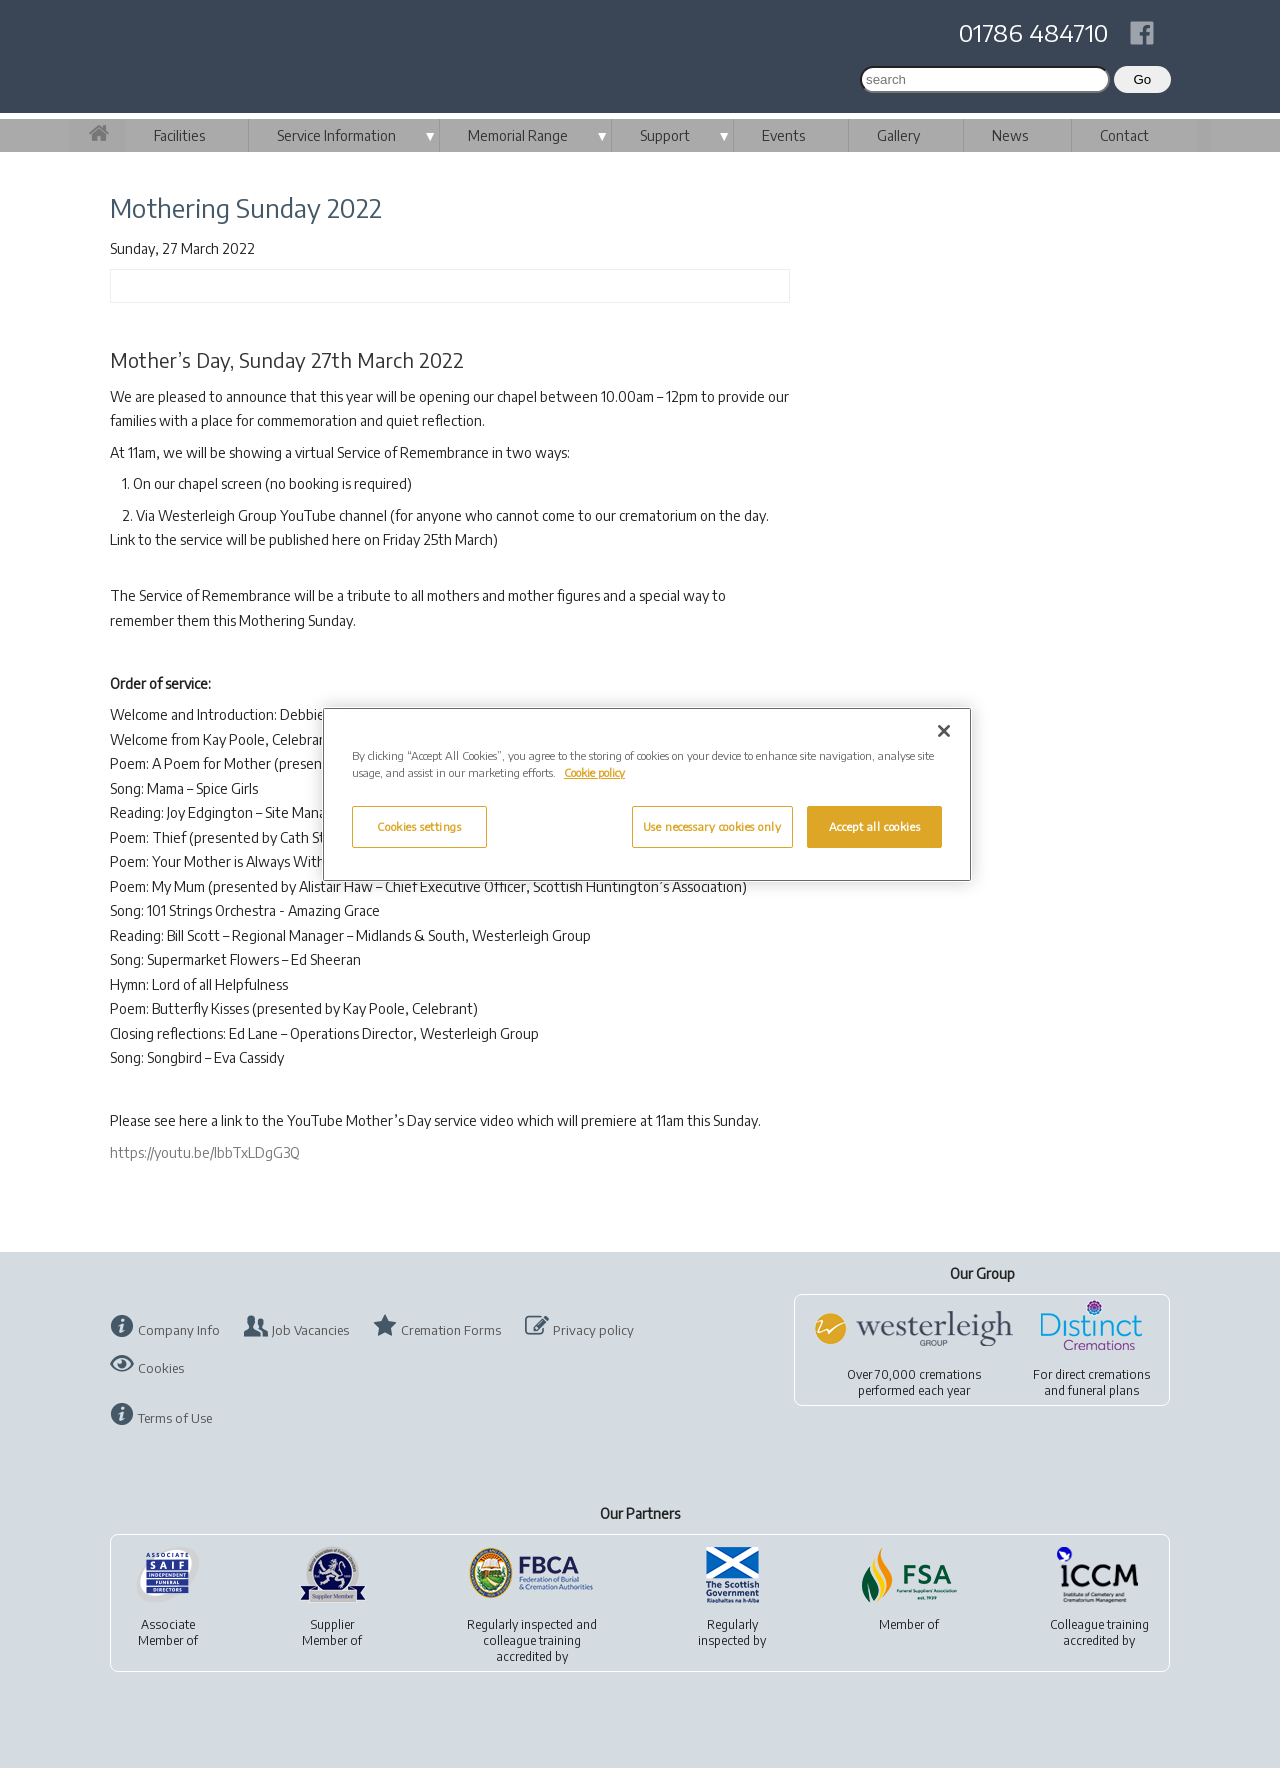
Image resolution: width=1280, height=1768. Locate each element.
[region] (647, 794)
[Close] (944, 731)
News (1010, 135)
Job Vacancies (310, 1330)
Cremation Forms (451, 1330)
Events (783, 135)
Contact (1124, 135)
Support (665, 135)
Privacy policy (593, 1330)
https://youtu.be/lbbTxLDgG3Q (205, 1152)
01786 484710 (1033, 32)
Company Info (179, 1330)
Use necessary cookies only (712, 826)
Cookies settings (419, 826)
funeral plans (1103, 1390)
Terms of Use (175, 1418)
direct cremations (1102, 1374)
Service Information (336, 135)
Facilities (179, 135)
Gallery (898, 135)
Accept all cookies (874, 826)
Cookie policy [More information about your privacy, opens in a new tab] (594, 772)
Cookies (161, 1368)
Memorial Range (518, 135)
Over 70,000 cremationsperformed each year (914, 1382)
